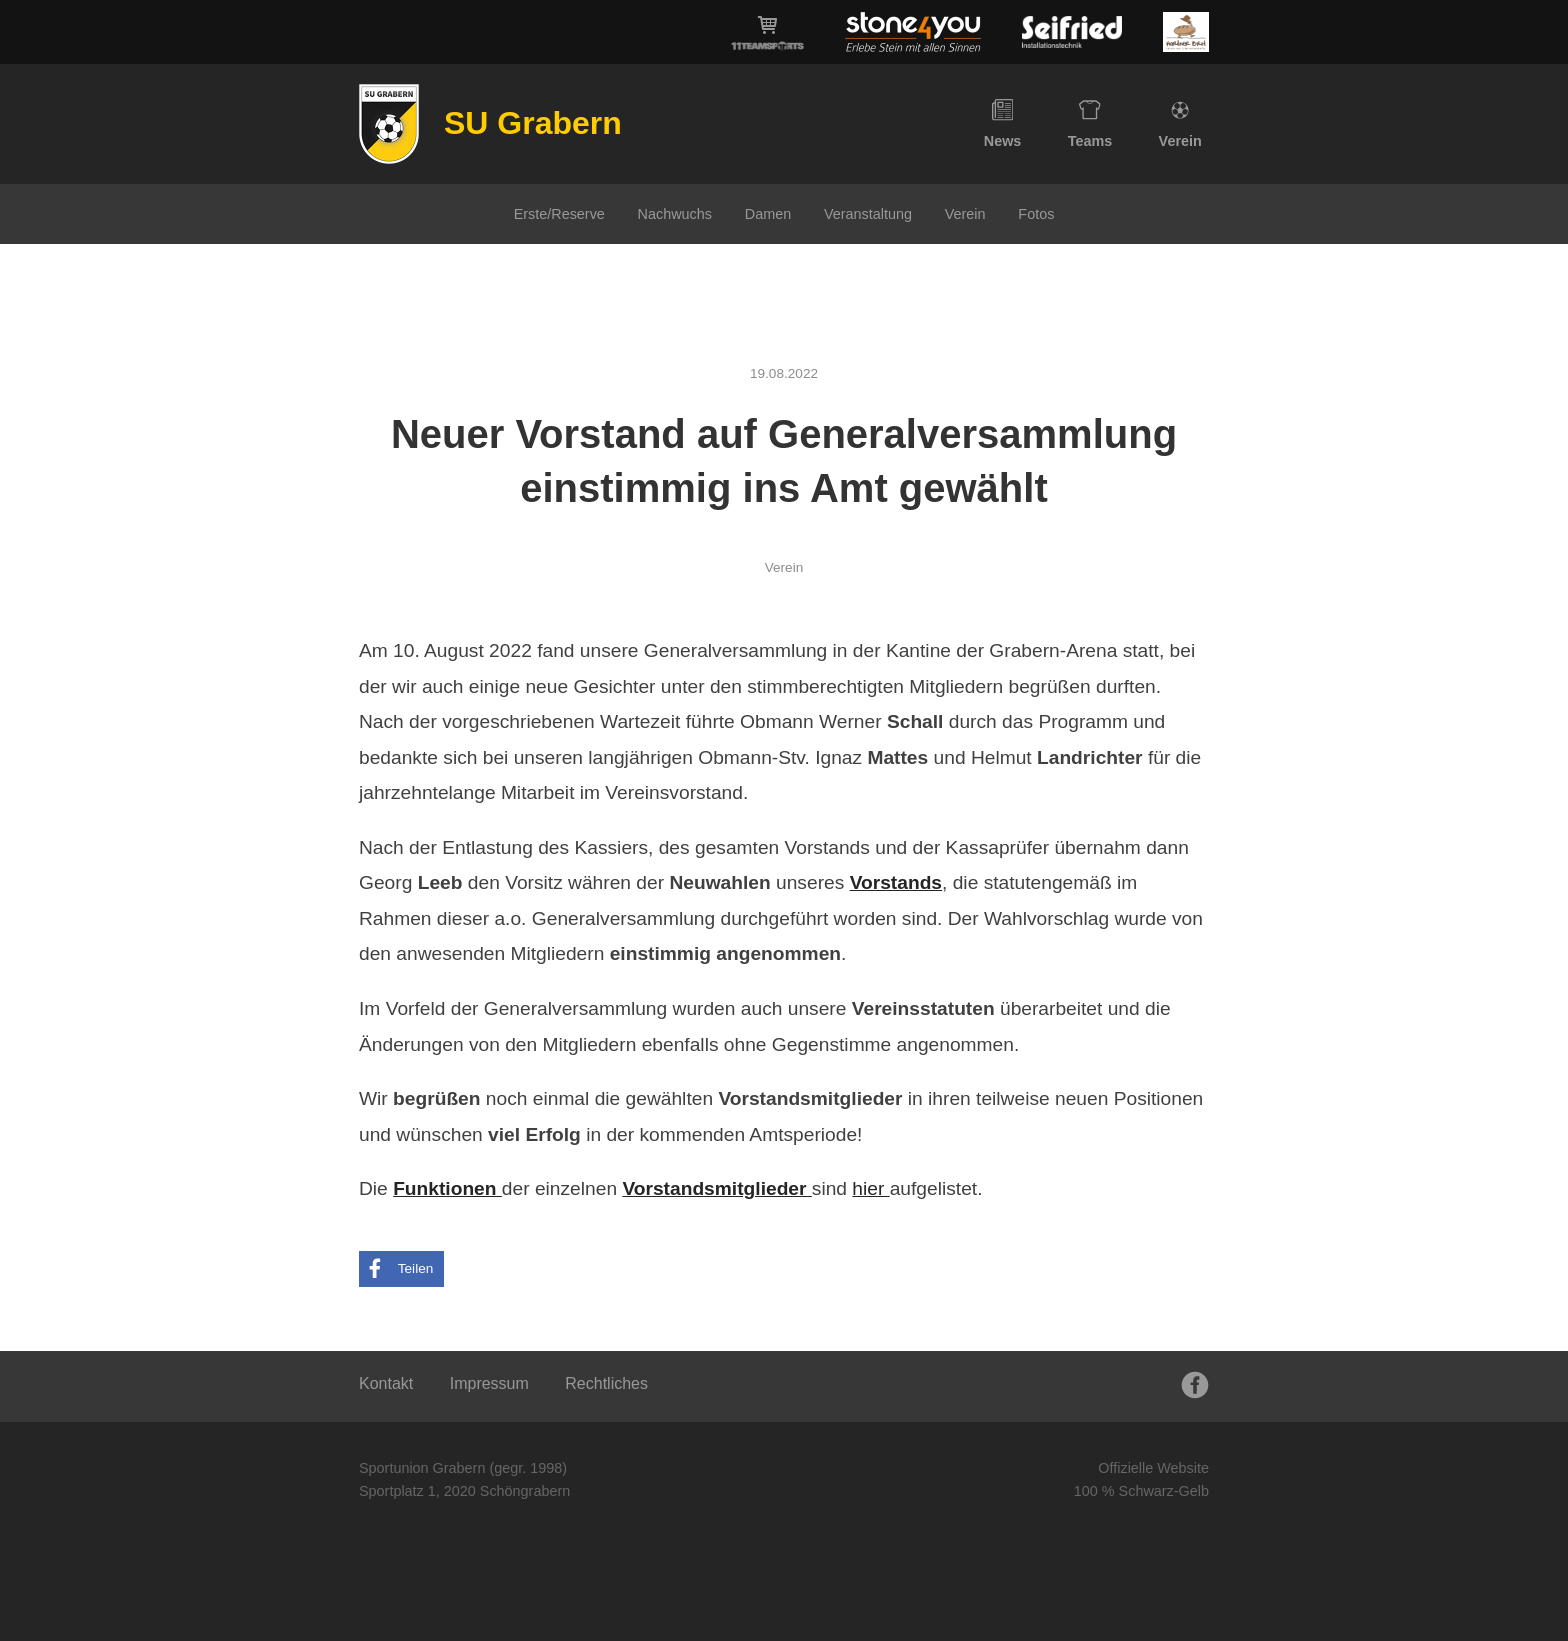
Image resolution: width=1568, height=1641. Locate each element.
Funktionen (447, 1188)
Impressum (489, 1383)
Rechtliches (606, 1383)
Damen (768, 214)
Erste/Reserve (559, 214)
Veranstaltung (868, 214)
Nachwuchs (675, 214)
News (1003, 124)
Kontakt (386, 1383)
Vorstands (896, 882)
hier (870, 1188)
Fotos (1036, 214)
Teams (1090, 124)
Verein (1180, 124)
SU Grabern (533, 123)
